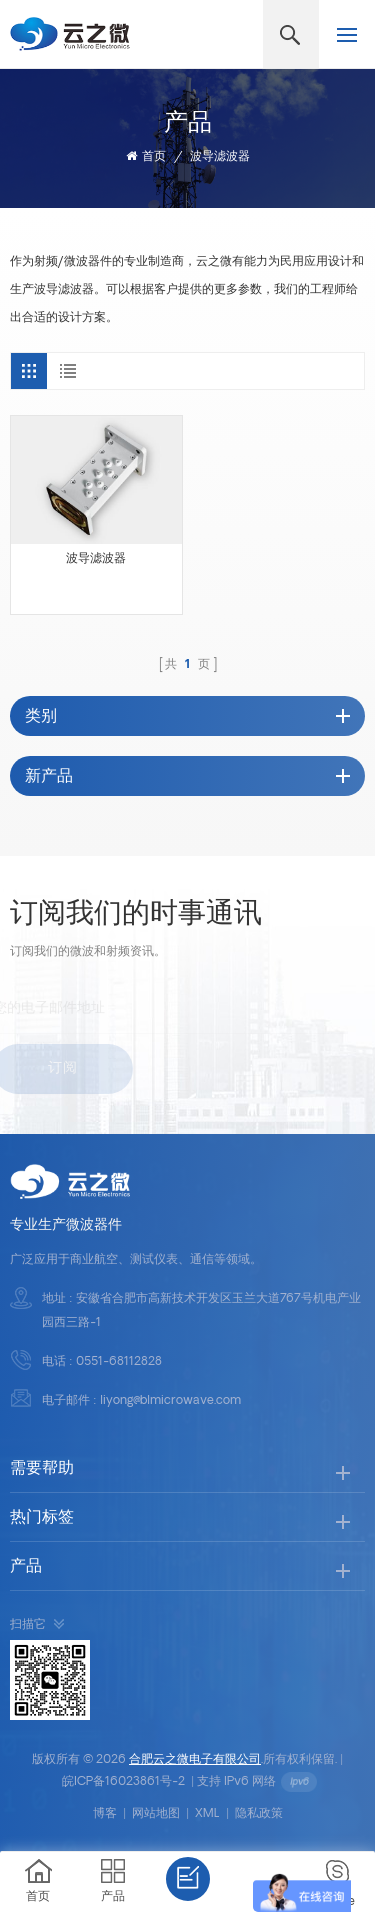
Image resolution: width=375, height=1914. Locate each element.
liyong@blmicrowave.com (170, 1401)
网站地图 (156, 1814)
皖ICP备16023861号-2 (123, 1782)
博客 (105, 1814)
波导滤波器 (220, 157)
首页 (146, 156)
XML (207, 1814)
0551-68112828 (119, 1362)
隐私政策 (259, 1814)
